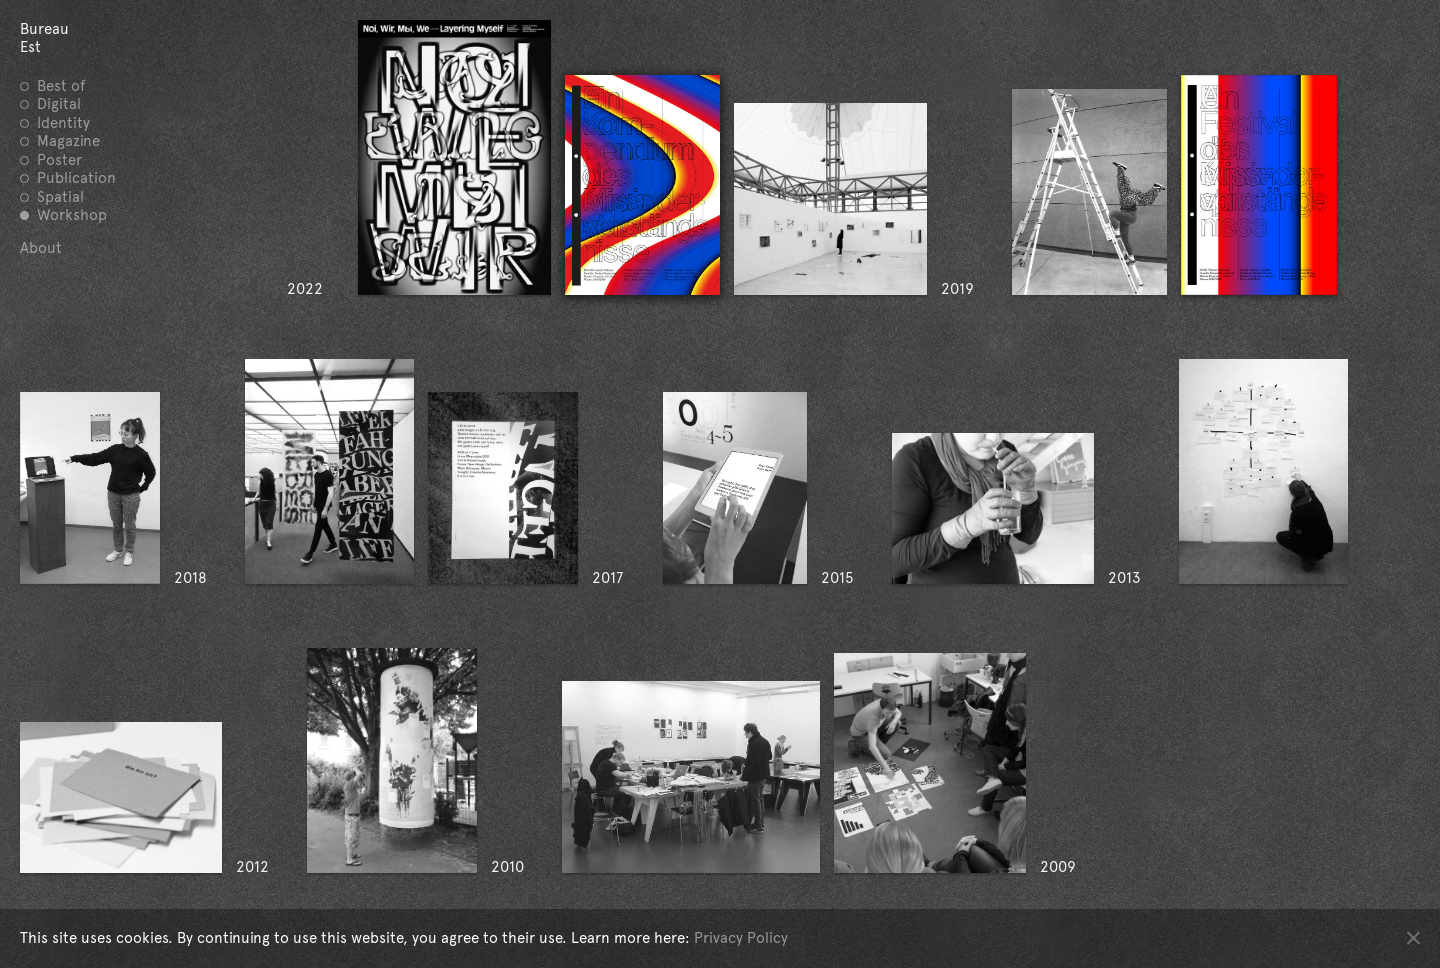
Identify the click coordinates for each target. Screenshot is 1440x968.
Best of (61, 86)
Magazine (68, 141)
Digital (59, 104)
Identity (63, 123)
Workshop (72, 215)
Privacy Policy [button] (741, 938)
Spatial (60, 197)
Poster (59, 160)
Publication (76, 178)
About (41, 248)
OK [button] (1413, 937)
